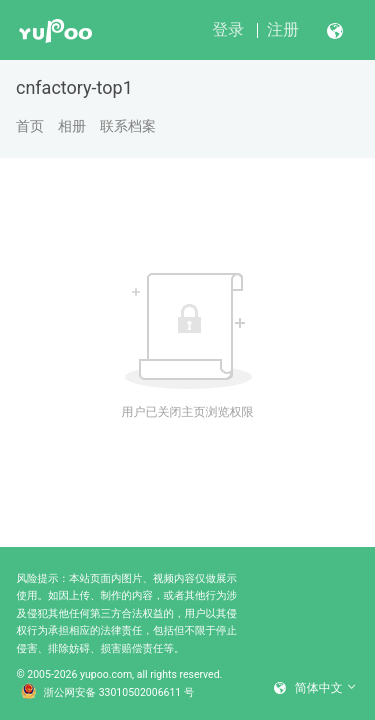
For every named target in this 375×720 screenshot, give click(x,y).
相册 (72, 126)
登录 (228, 29)
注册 (283, 29)
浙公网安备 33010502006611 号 (108, 693)
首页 (30, 126)
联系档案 (128, 126)
